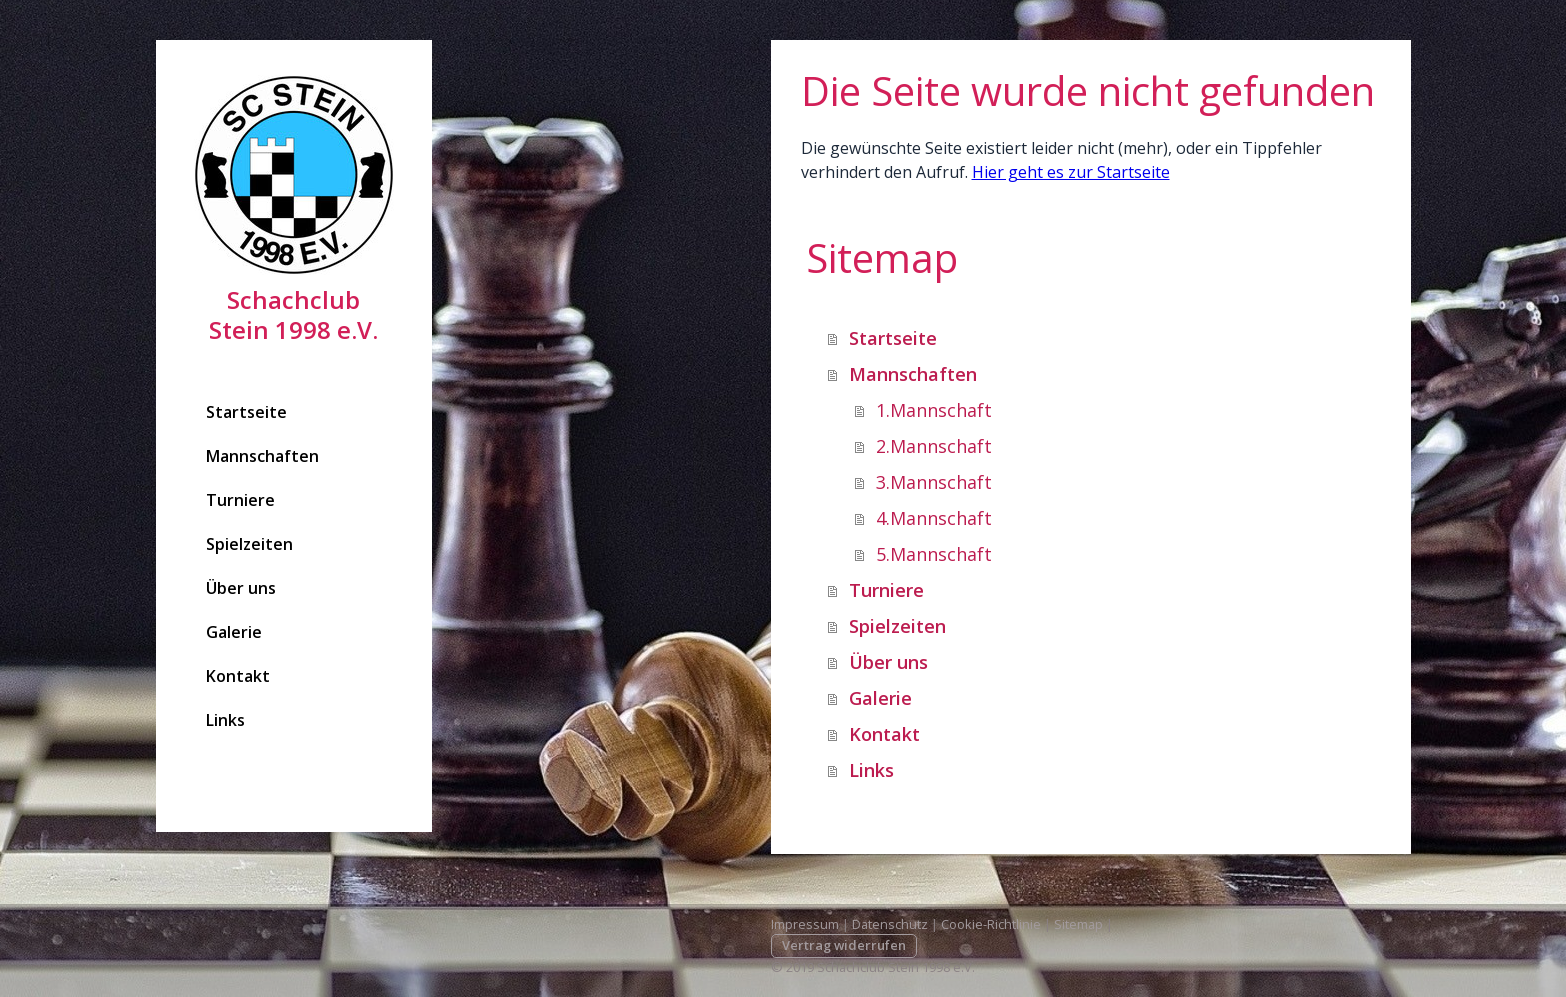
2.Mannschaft (934, 446)
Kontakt (238, 676)
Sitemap (1078, 924)
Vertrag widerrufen (844, 945)
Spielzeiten (249, 544)
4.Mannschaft (934, 518)
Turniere (240, 500)
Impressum (805, 924)
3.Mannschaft (934, 482)
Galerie (234, 632)
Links (225, 720)
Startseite (246, 412)
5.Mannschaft (934, 554)
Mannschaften (262, 456)
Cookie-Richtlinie (991, 924)
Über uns (241, 588)
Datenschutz (890, 924)
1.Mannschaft (934, 410)
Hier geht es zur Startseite (1071, 172)
